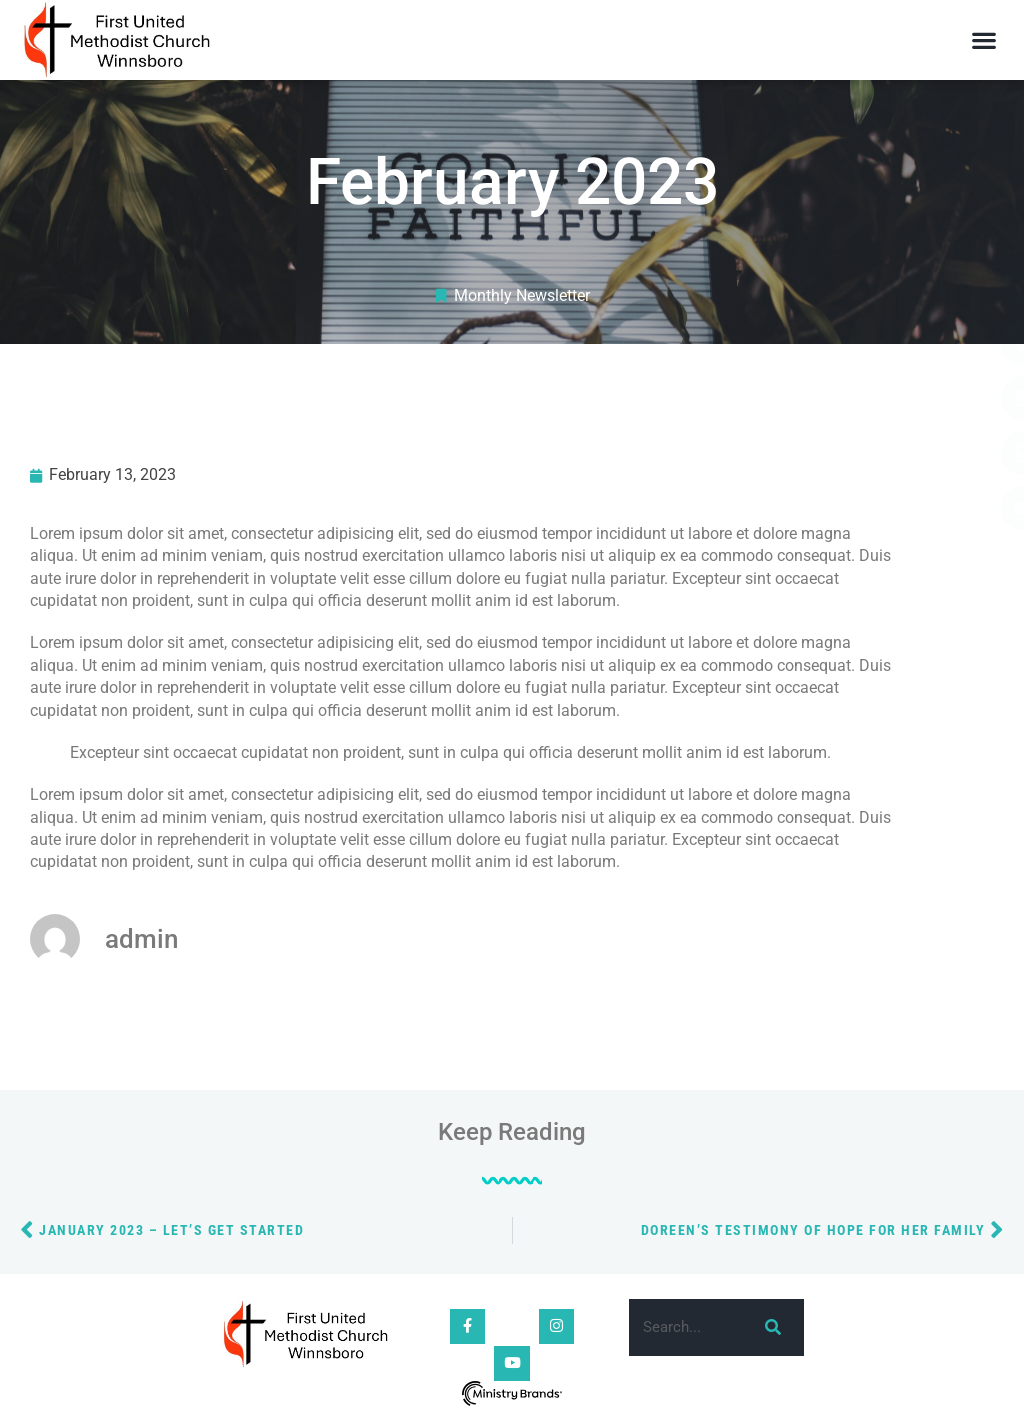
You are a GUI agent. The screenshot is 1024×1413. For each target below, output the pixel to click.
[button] (984, 40)
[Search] (769, 1327)
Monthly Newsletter (522, 295)
